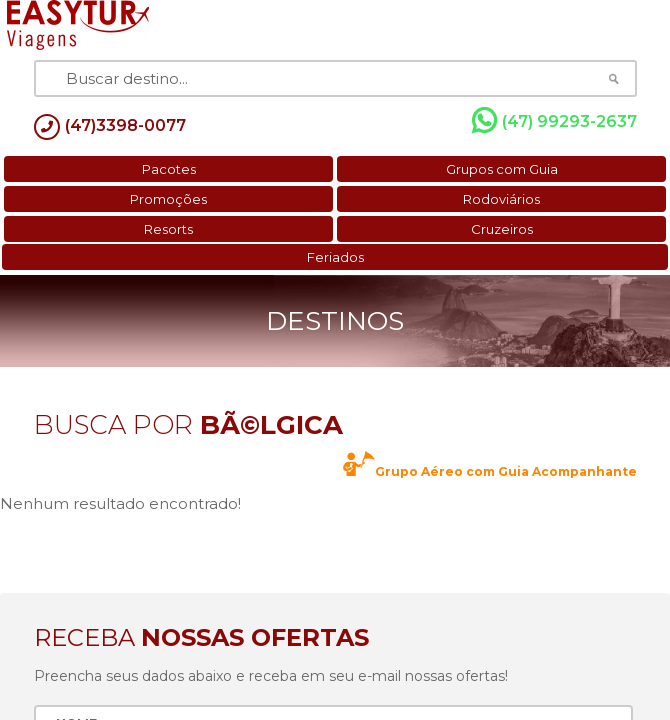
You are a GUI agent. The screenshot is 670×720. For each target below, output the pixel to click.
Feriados (335, 257)
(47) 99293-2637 (554, 121)
